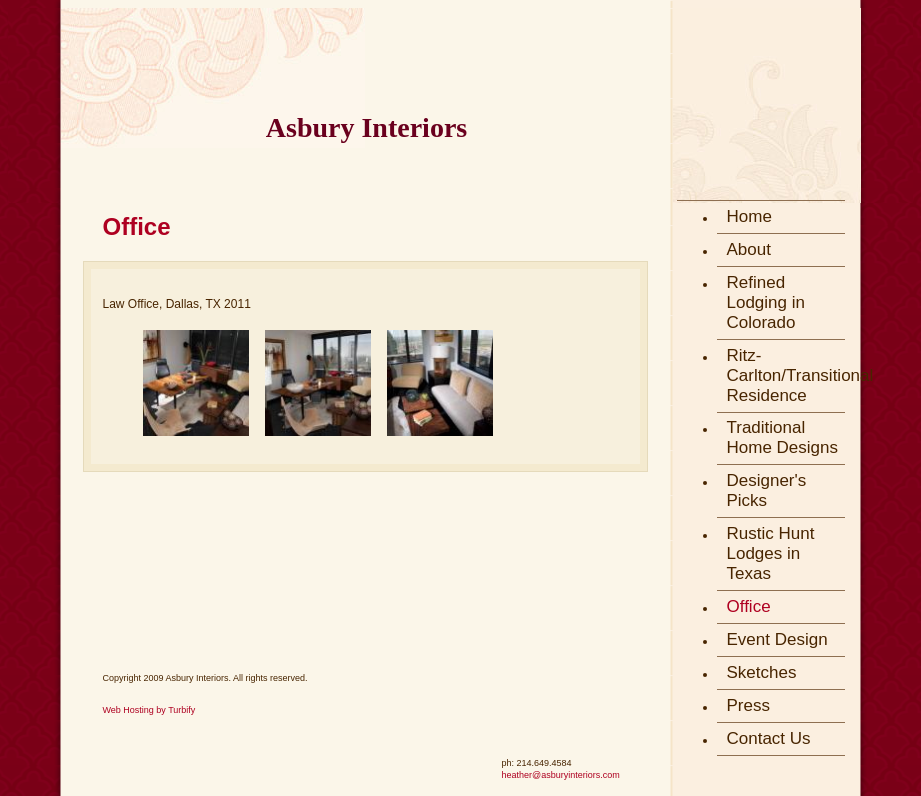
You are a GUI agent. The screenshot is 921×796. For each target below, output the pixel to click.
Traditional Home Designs (783, 437)
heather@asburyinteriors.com (561, 775)
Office (749, 606)
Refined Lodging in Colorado (766, 302)
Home (749, 216)
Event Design (777, 639)
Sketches (762, 672)
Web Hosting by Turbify (149, 710)
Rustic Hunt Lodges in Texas (771, 553)
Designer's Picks (767, 490)
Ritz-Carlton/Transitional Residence (786, 375)
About (749, 249)
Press (748, 705)
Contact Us (769, 738)
